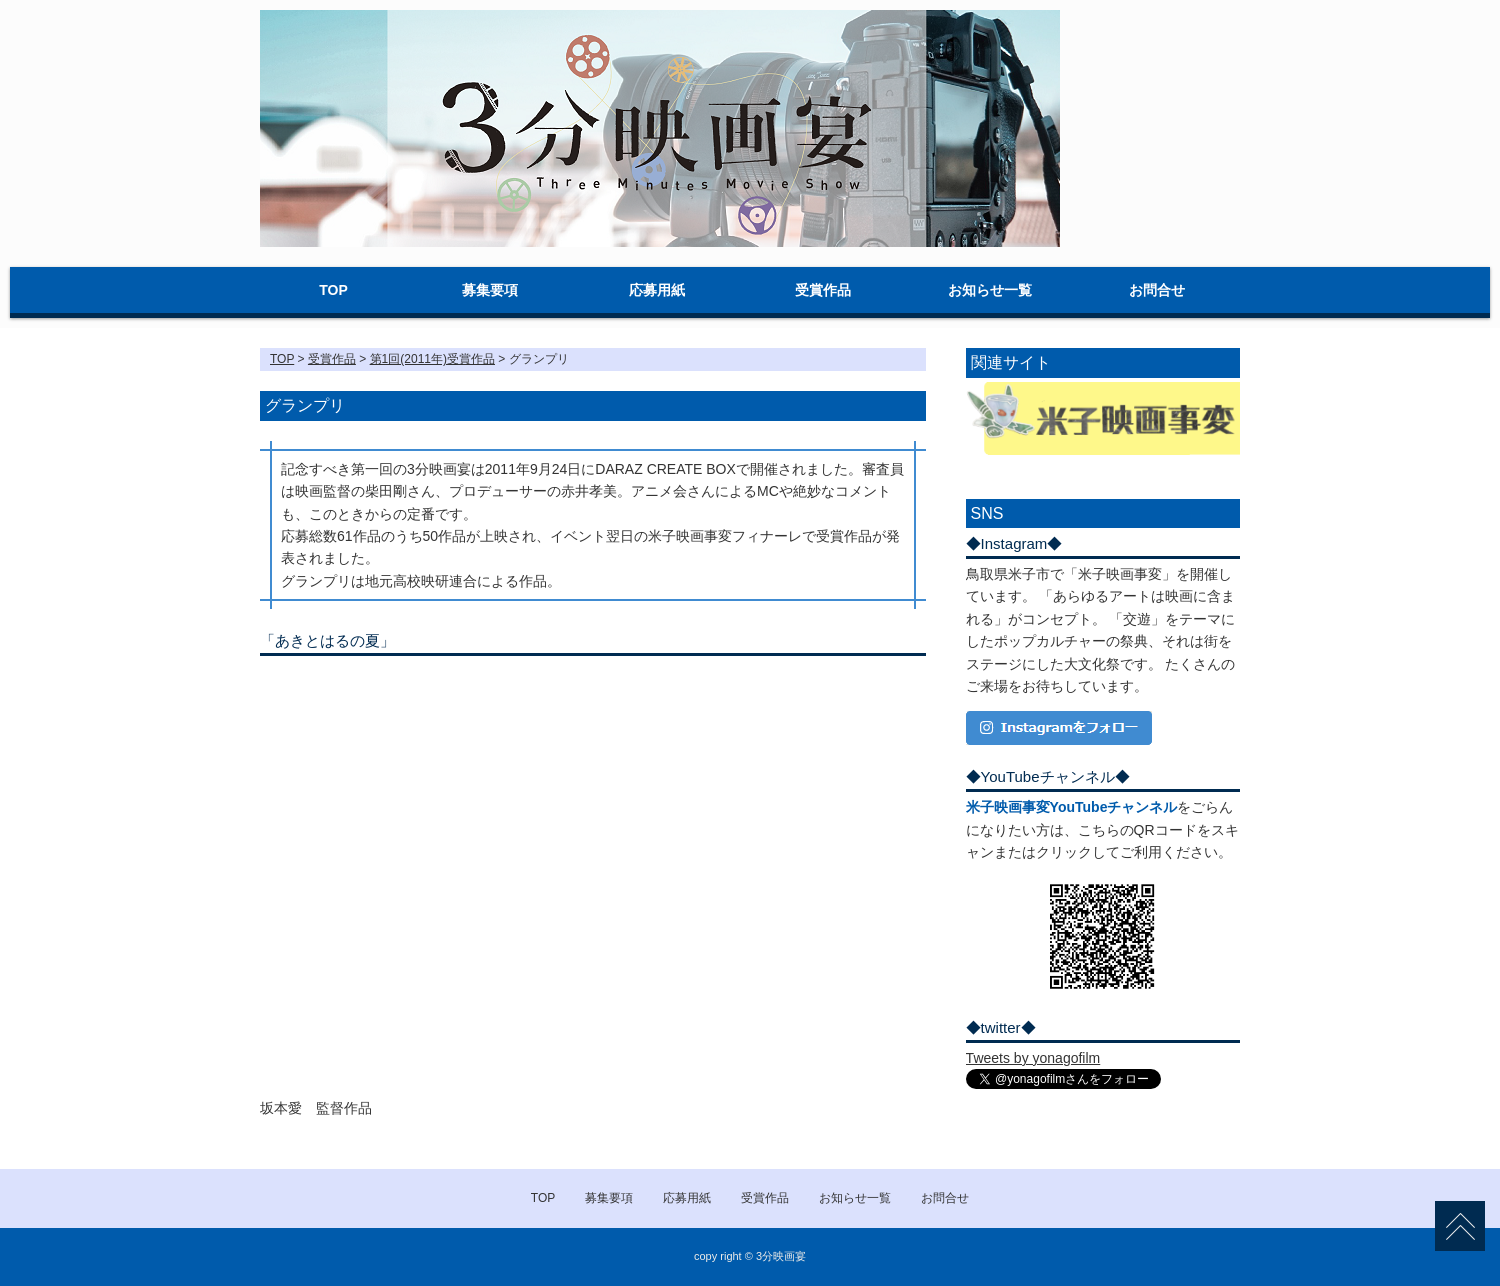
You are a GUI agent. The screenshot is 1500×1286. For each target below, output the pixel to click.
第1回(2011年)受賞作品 (432, 359)
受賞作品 (823, 290)
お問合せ (1157, 290)
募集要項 (490, 290)
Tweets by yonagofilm (1033, 1058)
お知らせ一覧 (990, 290)
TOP (333, 290)
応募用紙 (657, 290)
